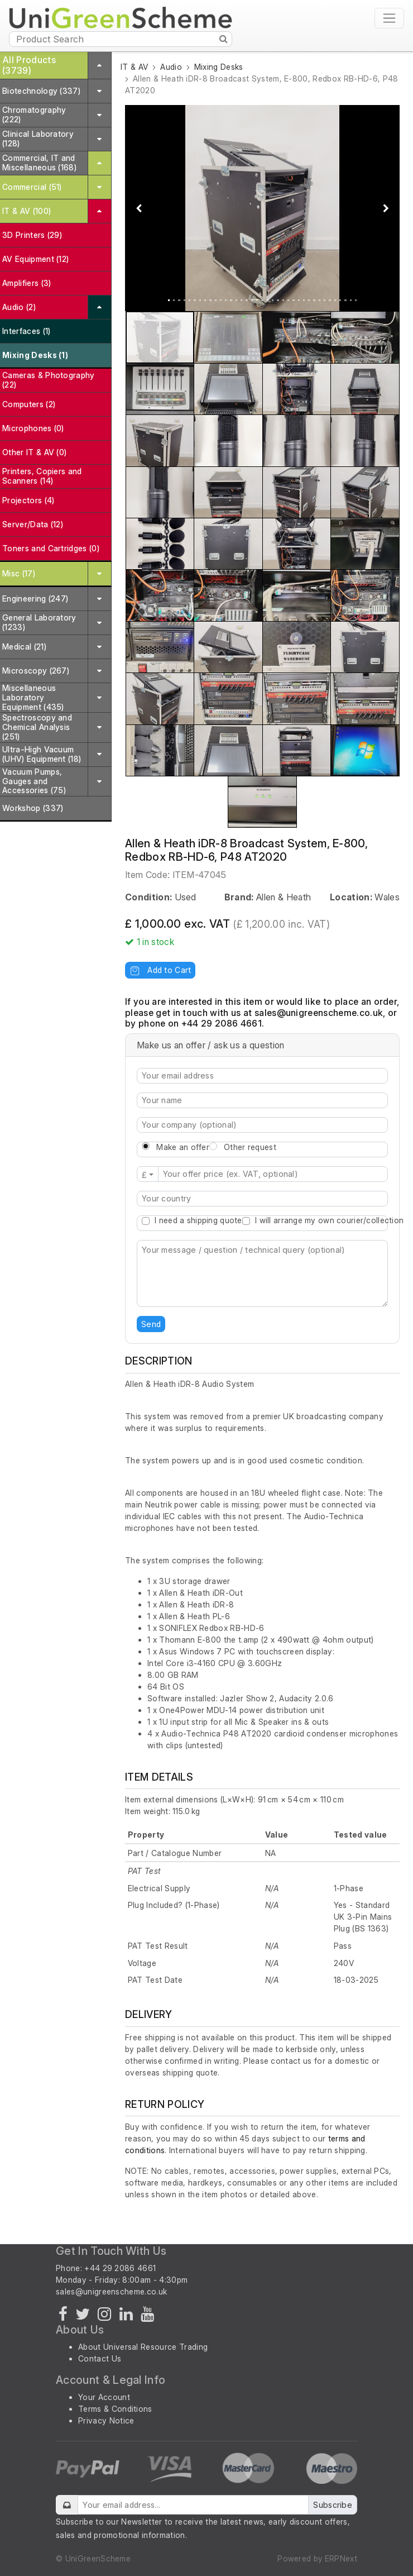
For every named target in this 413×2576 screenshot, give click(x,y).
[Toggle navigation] (389, 18)
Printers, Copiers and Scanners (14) (42, 475)
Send (151, 1324)
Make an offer (182, 1147)
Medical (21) (24, 646)
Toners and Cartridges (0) (50, 548)
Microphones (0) (33, 428)
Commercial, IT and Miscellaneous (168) (39, 162)
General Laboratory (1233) (39, 622)
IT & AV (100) (26, 211)
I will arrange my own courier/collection (329, 1220)
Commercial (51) (32, 187)
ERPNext (341, 2558)
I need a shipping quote (198, 1220)
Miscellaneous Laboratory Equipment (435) (33, 697)
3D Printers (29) (32, 235)
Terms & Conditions (115, 2408)
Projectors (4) (28, 500)
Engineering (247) (35, 598)
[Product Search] (120, 39)
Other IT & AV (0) (34, 452)
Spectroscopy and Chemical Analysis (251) (37, 727)
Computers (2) (28, 404)
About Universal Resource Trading (143, 2346)
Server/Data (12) (32, 524)
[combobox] (262, 1198)
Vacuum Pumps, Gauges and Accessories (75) (34, 781)
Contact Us (99, 2358)
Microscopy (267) (35, 670)
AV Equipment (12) (35, 259)
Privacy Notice (106, 2420)
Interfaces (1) (26, 331)
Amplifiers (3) (26, 283)
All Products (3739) (29, 65)
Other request (250, 1147)
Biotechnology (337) (41, 91)
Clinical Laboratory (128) (38, 138)
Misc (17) (18, 573)
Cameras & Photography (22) (48, 379)
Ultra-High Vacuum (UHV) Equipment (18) (41, 754)
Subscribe (332, 2505)
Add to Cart (160, 970)
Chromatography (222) (34, 114)
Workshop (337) (32, 808)
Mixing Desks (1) (35, 355)
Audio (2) (19, 307)
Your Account (104, 2397)
